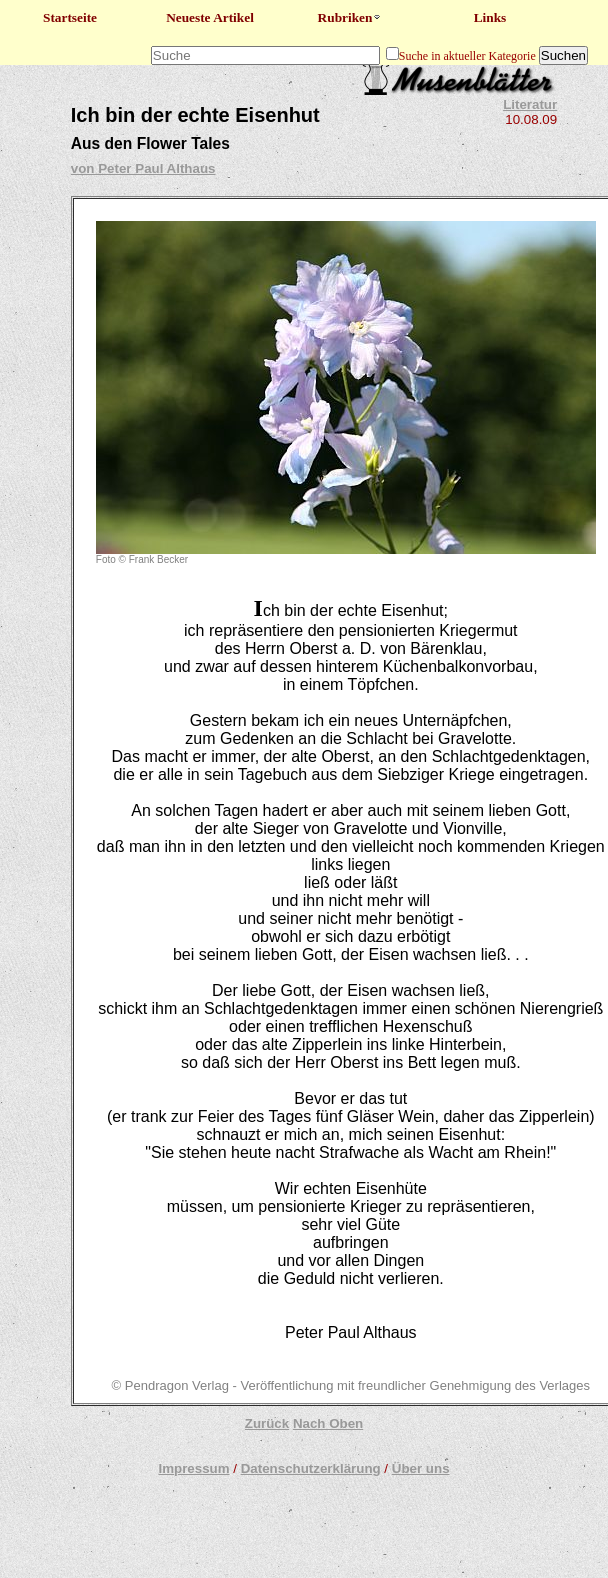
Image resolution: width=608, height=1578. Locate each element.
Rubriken (350, 17)
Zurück (267, 1423)
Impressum (193, 1468)
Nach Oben (328, 1423)
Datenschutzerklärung (311, 1468)
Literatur (530, 104)
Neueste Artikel (210, 17)
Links (490, 17)
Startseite (70, 17)
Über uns (421, 1468)
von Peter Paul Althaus (143, 168)
